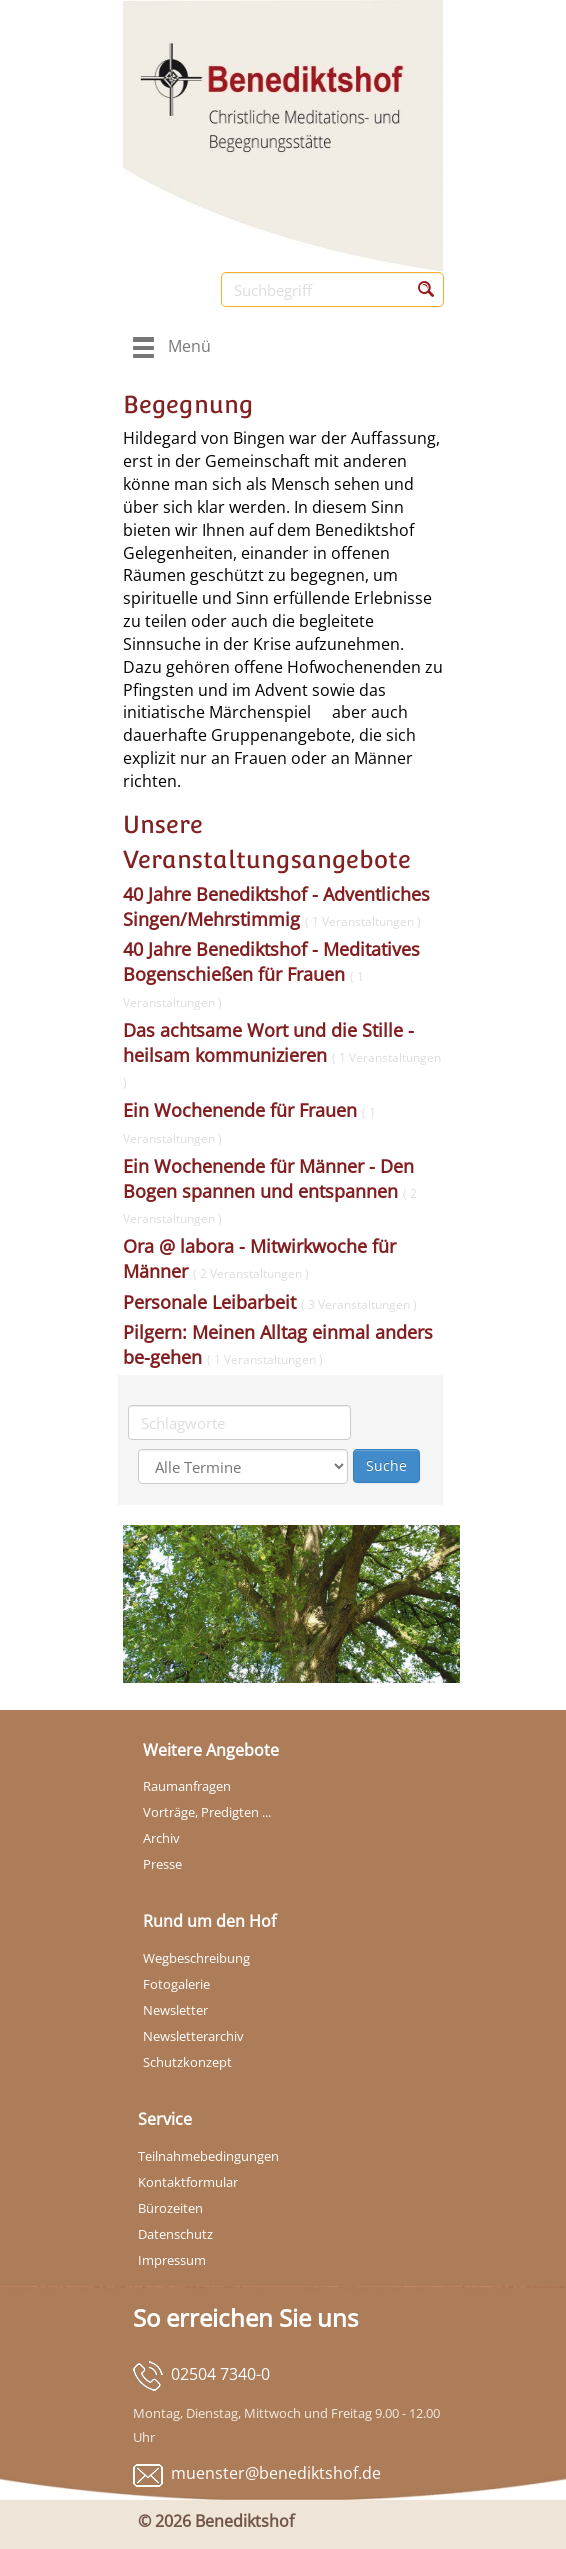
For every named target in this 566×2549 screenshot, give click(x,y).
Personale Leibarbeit (270, 1302)
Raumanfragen (187, 1786)
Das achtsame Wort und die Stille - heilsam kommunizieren (282, 1054)
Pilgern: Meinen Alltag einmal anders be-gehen (278, 1344)
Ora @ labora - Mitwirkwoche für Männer (259, 1258)
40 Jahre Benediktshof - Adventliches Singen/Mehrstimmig (276, 906)
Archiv (161, 1838)
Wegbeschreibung (196, 1958)
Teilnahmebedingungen (208, 2156)
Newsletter (175, 2010)
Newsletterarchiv (193, 2036)
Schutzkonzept (187, 2062)
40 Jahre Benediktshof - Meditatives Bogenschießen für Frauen (271, 973)
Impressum (172, 2260)
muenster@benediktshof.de (276, 2473)
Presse (162, 1864)
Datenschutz (175, 2234)
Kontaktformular (188, 2182)
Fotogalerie (176, 1984)
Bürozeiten (170, 2208)
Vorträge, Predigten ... (207, 1812)
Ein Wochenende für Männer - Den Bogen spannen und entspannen (270, 1190)
